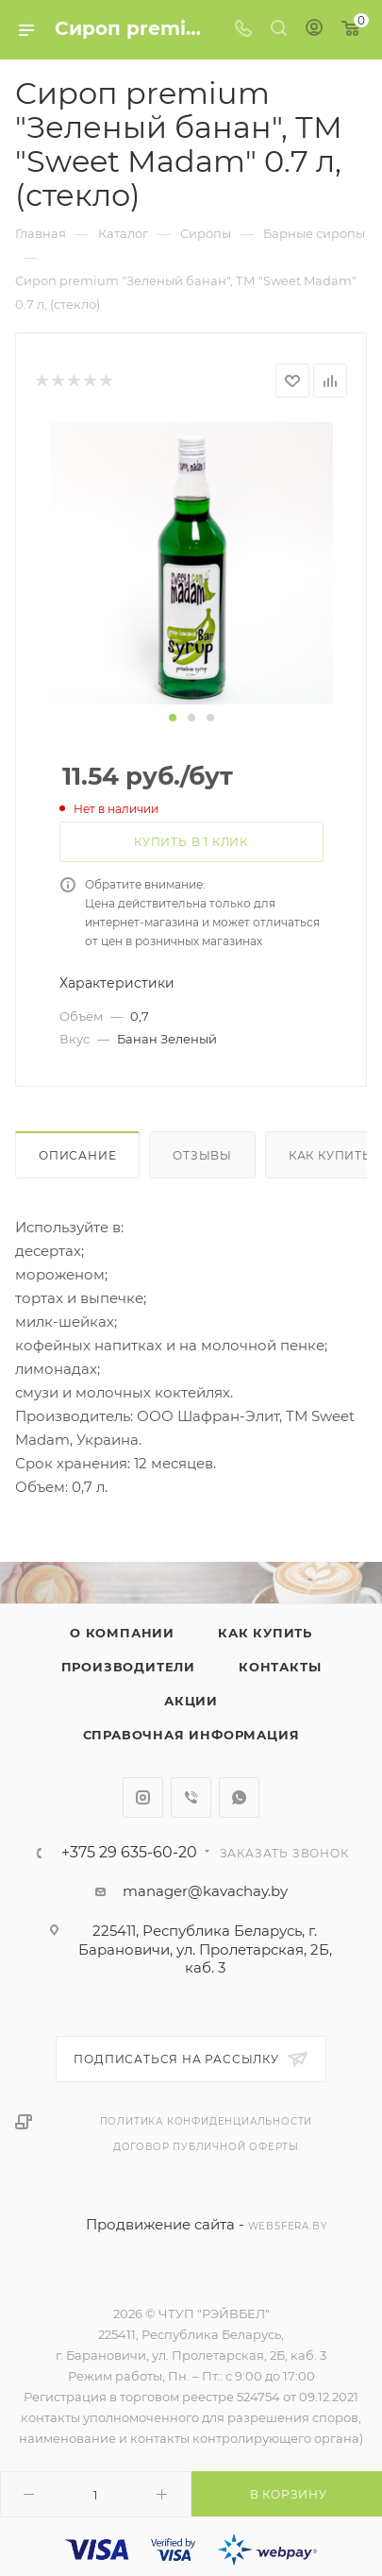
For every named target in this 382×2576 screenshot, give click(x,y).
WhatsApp (239, 1797)
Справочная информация (191, 1734)
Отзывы (202, 1155)
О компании (122, 1632)
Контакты (280, 1666)
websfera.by (287, 2226)
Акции (191, 1700)
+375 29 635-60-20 (129, 1852)
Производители (128, 1666)
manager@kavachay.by (205, 1891)
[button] (172, 717)
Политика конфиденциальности (206, 2121)
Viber (191, 1797)
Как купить (265, 1632)
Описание (77, 1155)
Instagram (143, 1797)
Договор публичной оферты (206, 2147)
